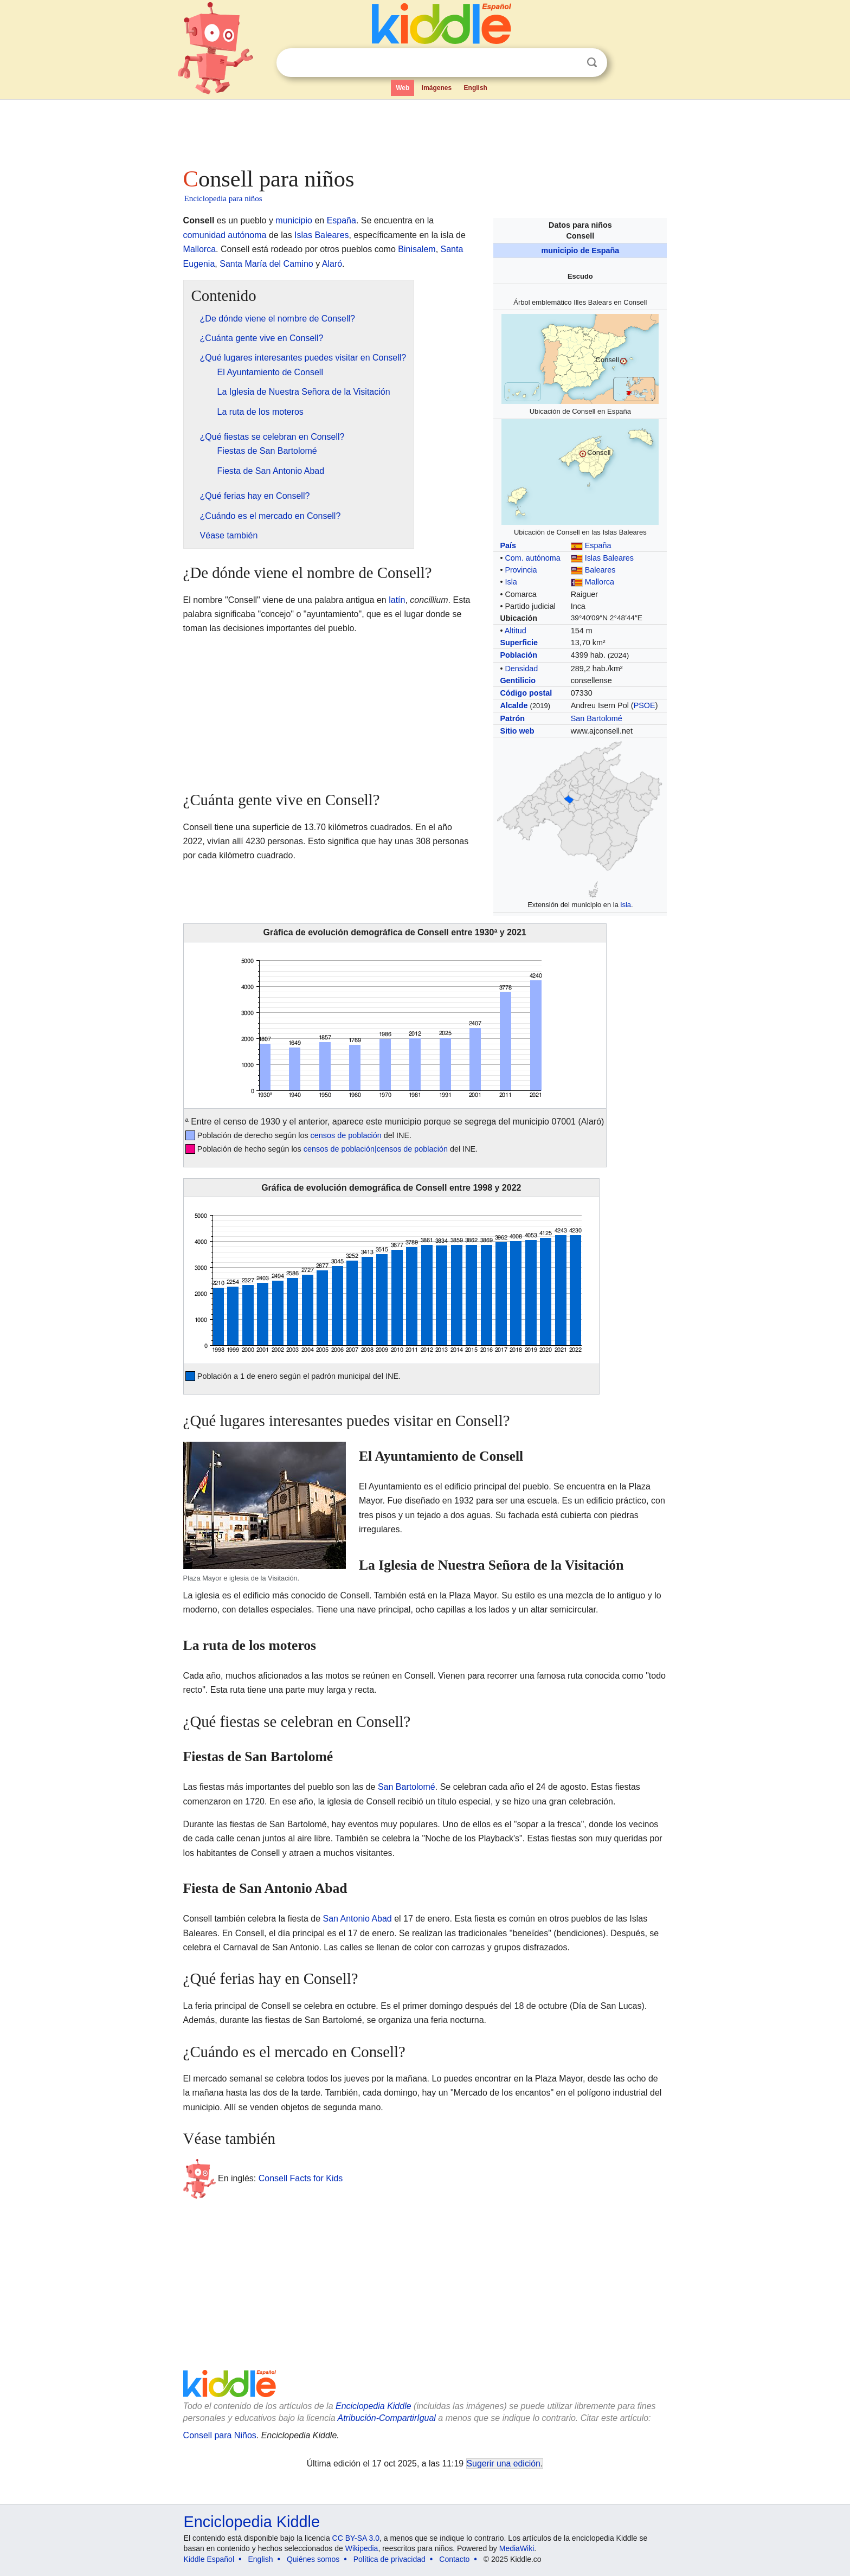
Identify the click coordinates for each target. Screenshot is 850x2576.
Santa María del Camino (266, 263)
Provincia (521, 570)
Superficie (519, 642)
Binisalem (416, 249)
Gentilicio (518, 680)
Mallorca (599, 581)
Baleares (600, 570)
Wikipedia (361, 2548)
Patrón (512, 718)
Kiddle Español (209, 2559)
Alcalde (513, 705)
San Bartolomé (596, 718)
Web (402, 88)
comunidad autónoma (225, 235)
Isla (511, 581)
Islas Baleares (609, 558)
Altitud (515, 630)
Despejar (570, 63)
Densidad (521, 668)
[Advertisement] (424, 130)
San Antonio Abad (357, 1918)
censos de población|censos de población (376, 1149)
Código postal (526, 693)
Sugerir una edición (503, 2463)
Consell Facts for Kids (301, 2177)
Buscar (592, 62)
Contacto (454, 2559)
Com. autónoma (532, 558)
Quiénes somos (313, 2559)
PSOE (644, 705)
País (508, 545)
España (598, 545)
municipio (293, 220)
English (475, 88)
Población (518, 655)
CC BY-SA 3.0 (355, 2538)
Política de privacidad (389, 2559)
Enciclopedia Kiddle (373, 2406)
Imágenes (437, 88)
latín (397, 600)
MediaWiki (517, 2548)
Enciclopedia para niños (223, 198)
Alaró (332, 263)
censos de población (346, 1135)
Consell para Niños (219, 2435)
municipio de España (580, 250)
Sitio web (517, 731)
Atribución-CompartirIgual (387, 2418)
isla (626, 905)
